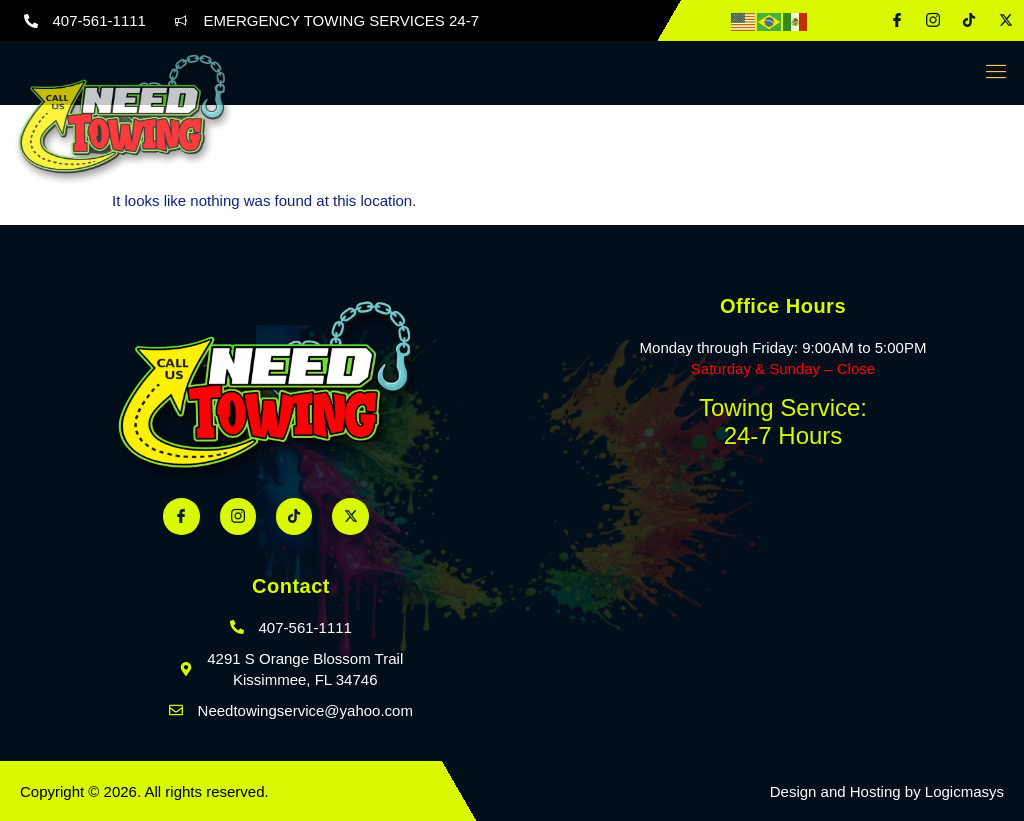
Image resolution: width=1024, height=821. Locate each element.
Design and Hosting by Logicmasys (887, 791)
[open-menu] (991, 73)
